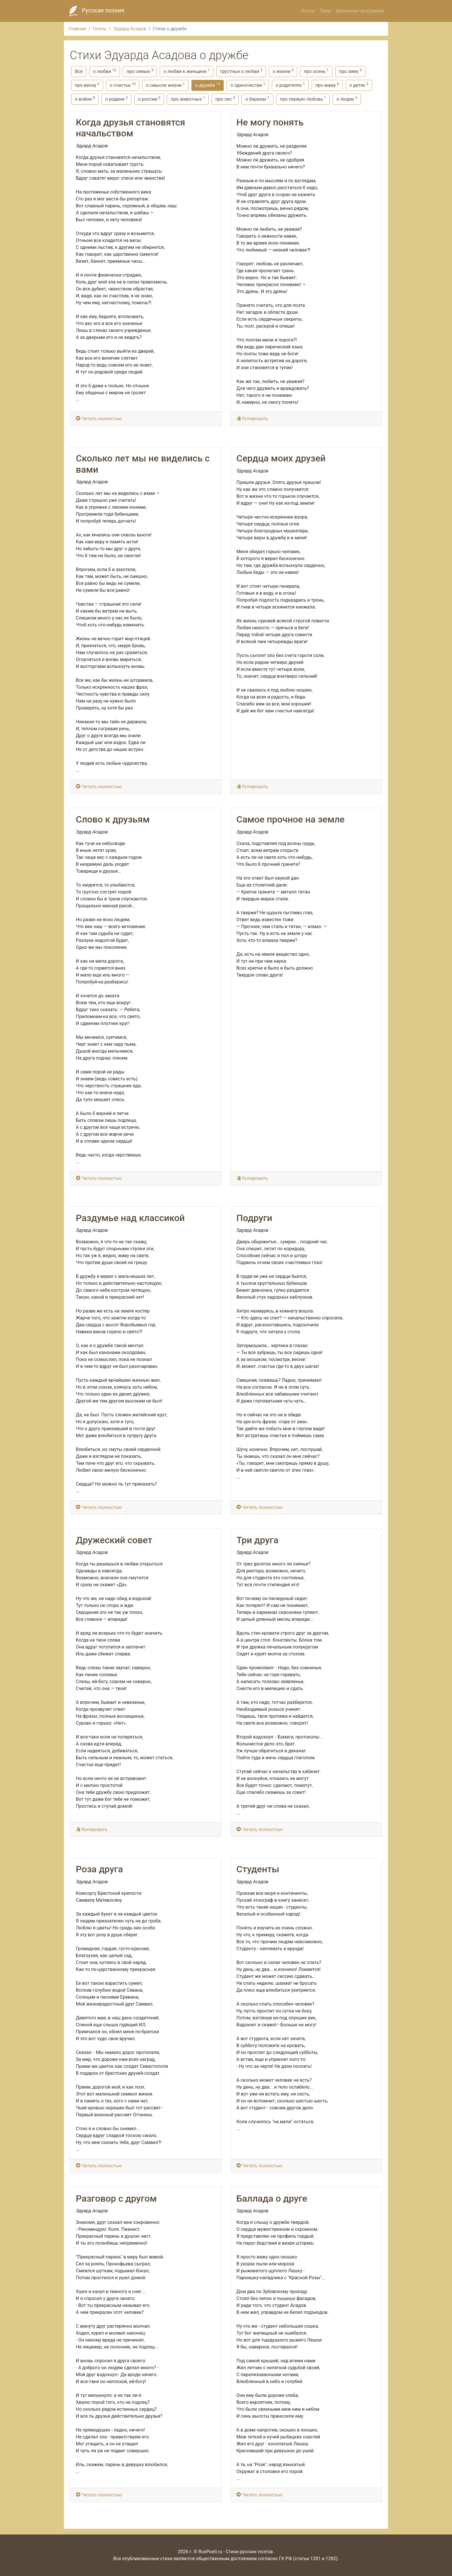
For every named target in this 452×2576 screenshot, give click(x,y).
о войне (85, 99)
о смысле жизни (165, 85)
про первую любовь (303, 99)
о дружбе (207, 85)
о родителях (290, 85)
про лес (225, 99)
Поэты (308, 11)
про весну (87, 85)
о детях (358, 85)
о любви (104, 71)
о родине (116, 99)
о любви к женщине (186, 71)
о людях (346, 99)
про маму (327, 85)
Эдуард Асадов (129, 28)
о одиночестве (247, 85)
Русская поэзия (95, 11)
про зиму (350, 71)
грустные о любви (241, 71)
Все (79, 71)
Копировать (252, 418)
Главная (77, 28)
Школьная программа (360, 11)
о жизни (283, 71)
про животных (188, 99)
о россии (149, 99)
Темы (325, 11)
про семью (140, 71)
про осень (316, 71)
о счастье (123, 85)
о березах (257, 99)
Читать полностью (99, 418)
